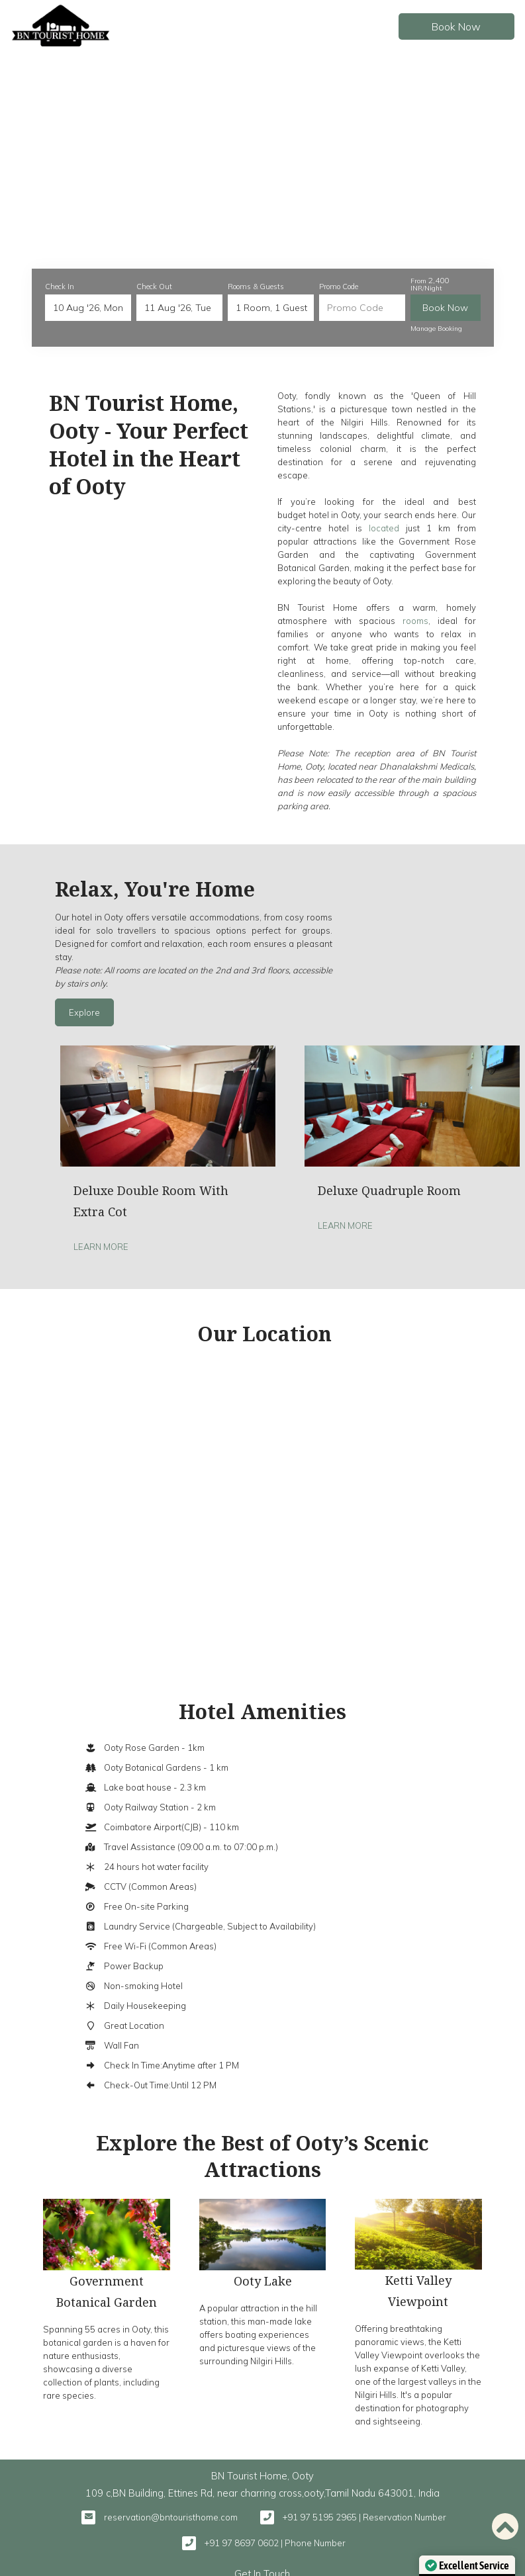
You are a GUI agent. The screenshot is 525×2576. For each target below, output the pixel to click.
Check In (59, 286)
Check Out (154, 286)
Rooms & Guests (256, 286)
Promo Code (338, 286)
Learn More (100, 1246)
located (384, 528)
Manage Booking (436, 328)
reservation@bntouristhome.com (171, 2517)
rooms (415, 620)
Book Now (454, 26)
